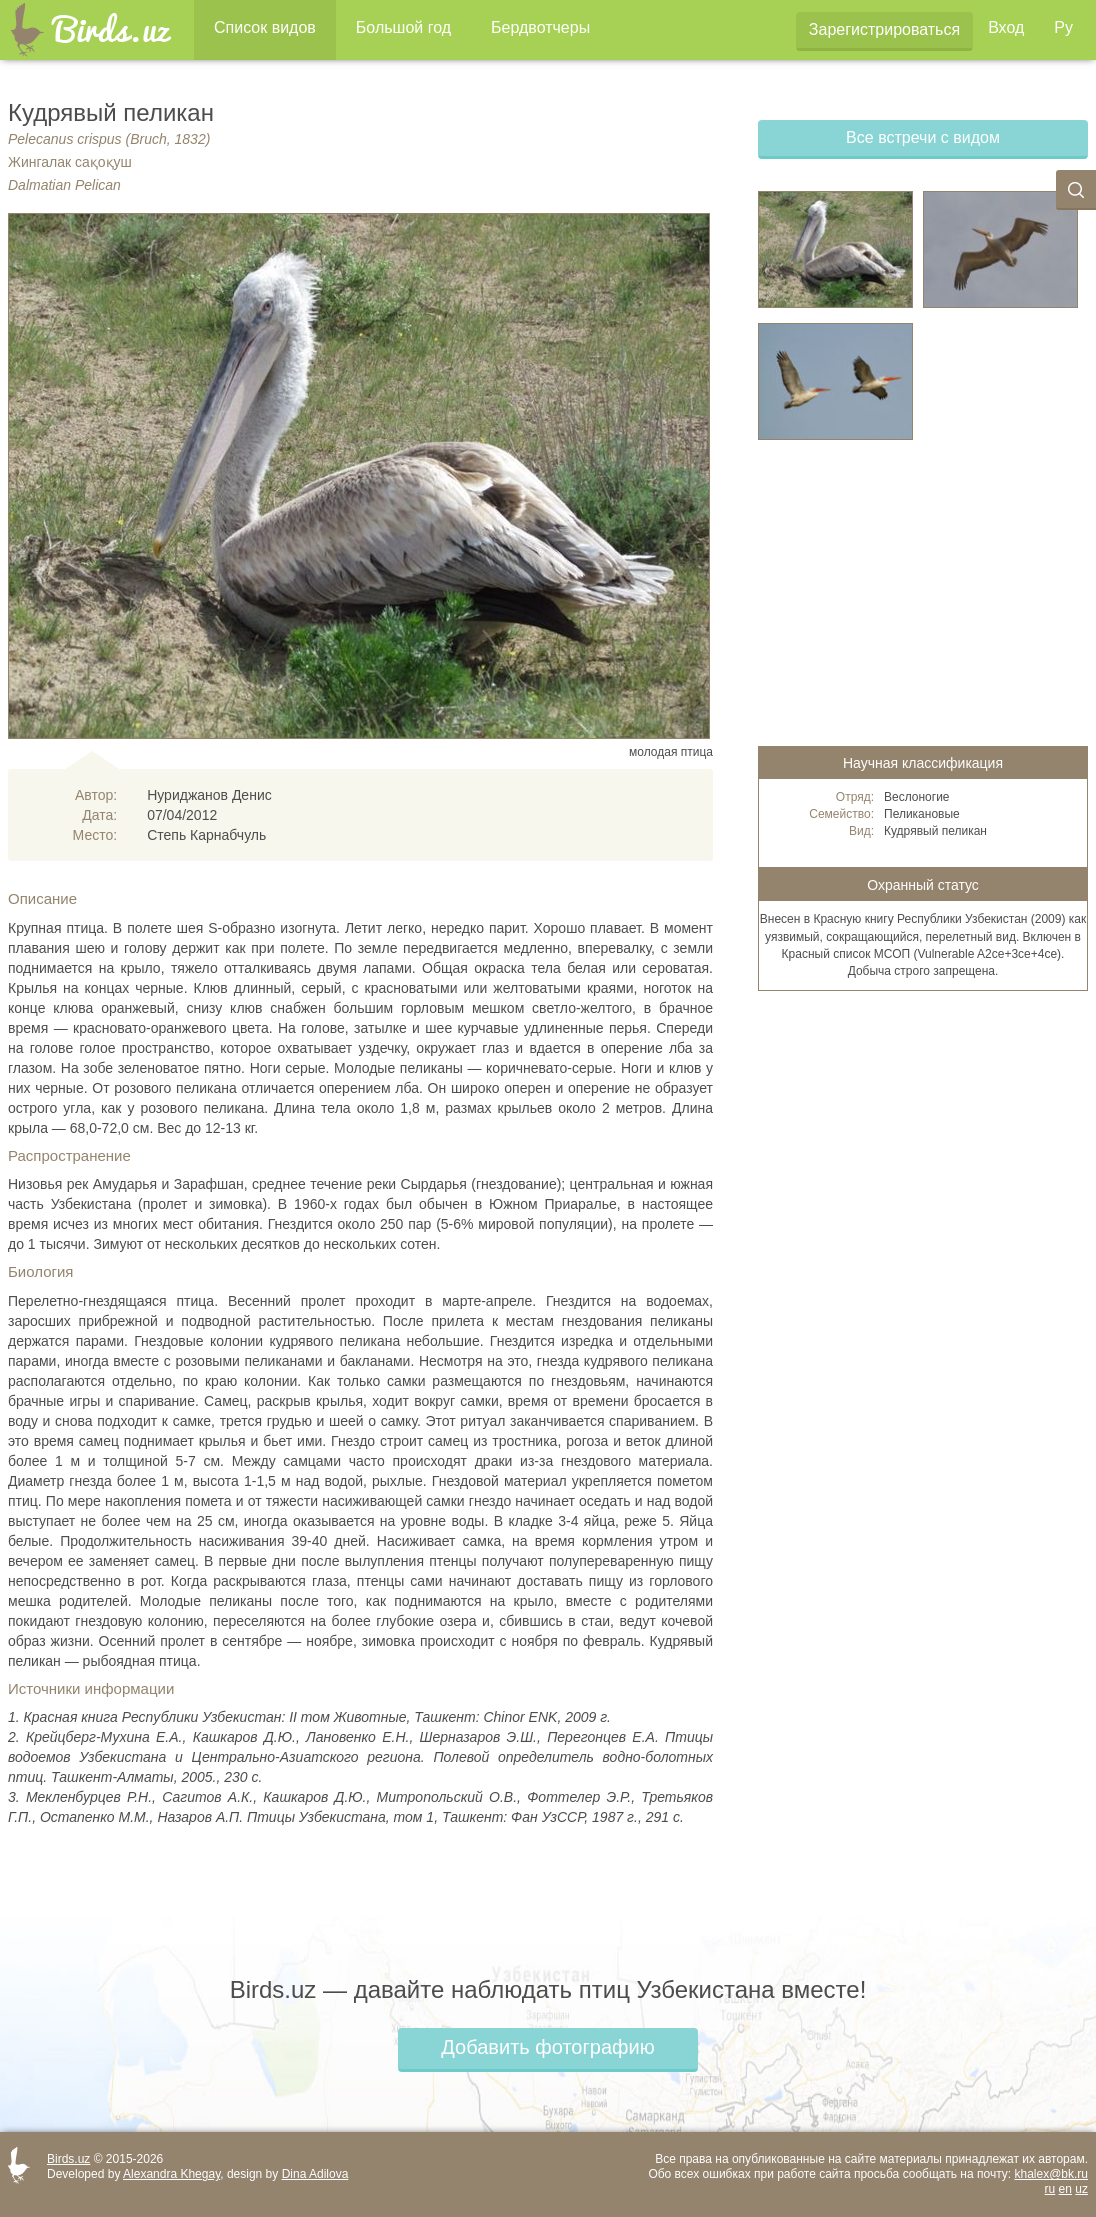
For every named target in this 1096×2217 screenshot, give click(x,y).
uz (1081, 2189)
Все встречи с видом (923, 137)
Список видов (265, 27)
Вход (1006, 27)
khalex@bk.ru (1051, 2174)
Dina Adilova (315, 2174)
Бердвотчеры (540, 27)
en (1065, 2189)
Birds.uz (68, 2159)
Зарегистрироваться (884, 29)
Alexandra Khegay (171, 2174)
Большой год (403, 27)
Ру (1063, 27)
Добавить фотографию (547, 2047)
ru (1050, 2189)
